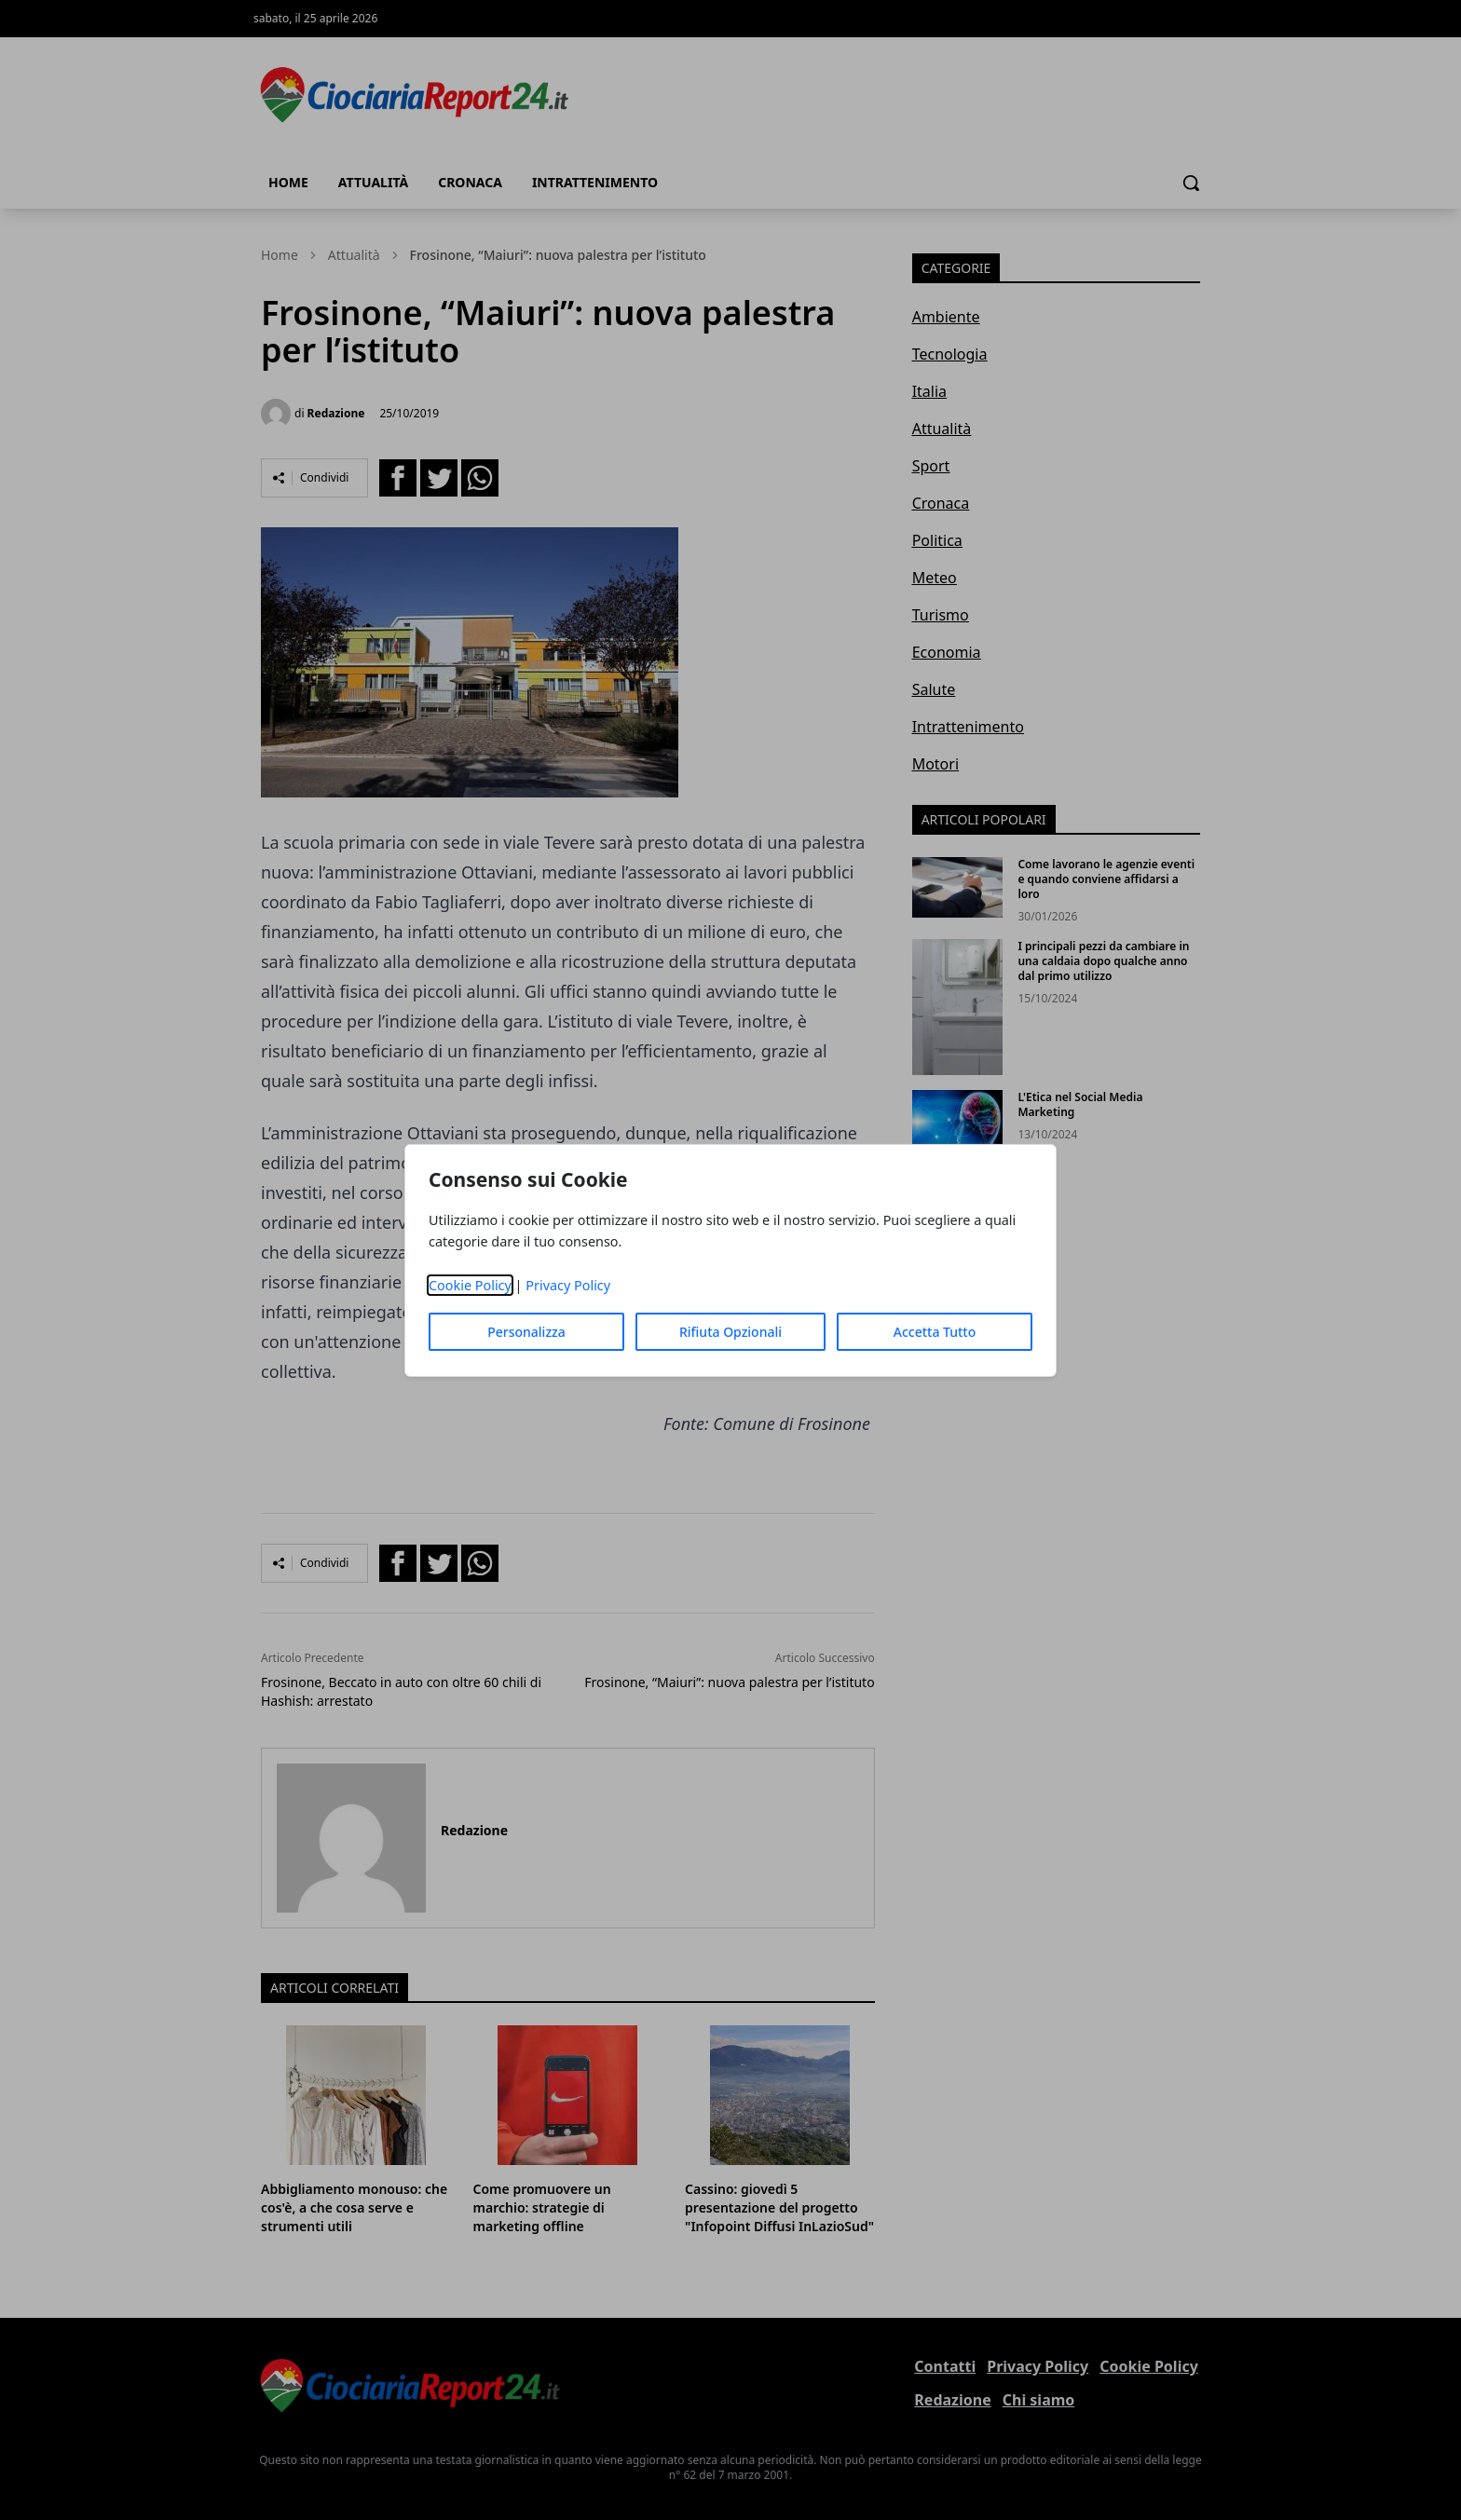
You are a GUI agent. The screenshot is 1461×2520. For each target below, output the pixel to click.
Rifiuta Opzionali (730, 1332)
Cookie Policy (470, 1285)
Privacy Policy (568, 1285)
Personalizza (526, 1332)
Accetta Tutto (935, 1332)
